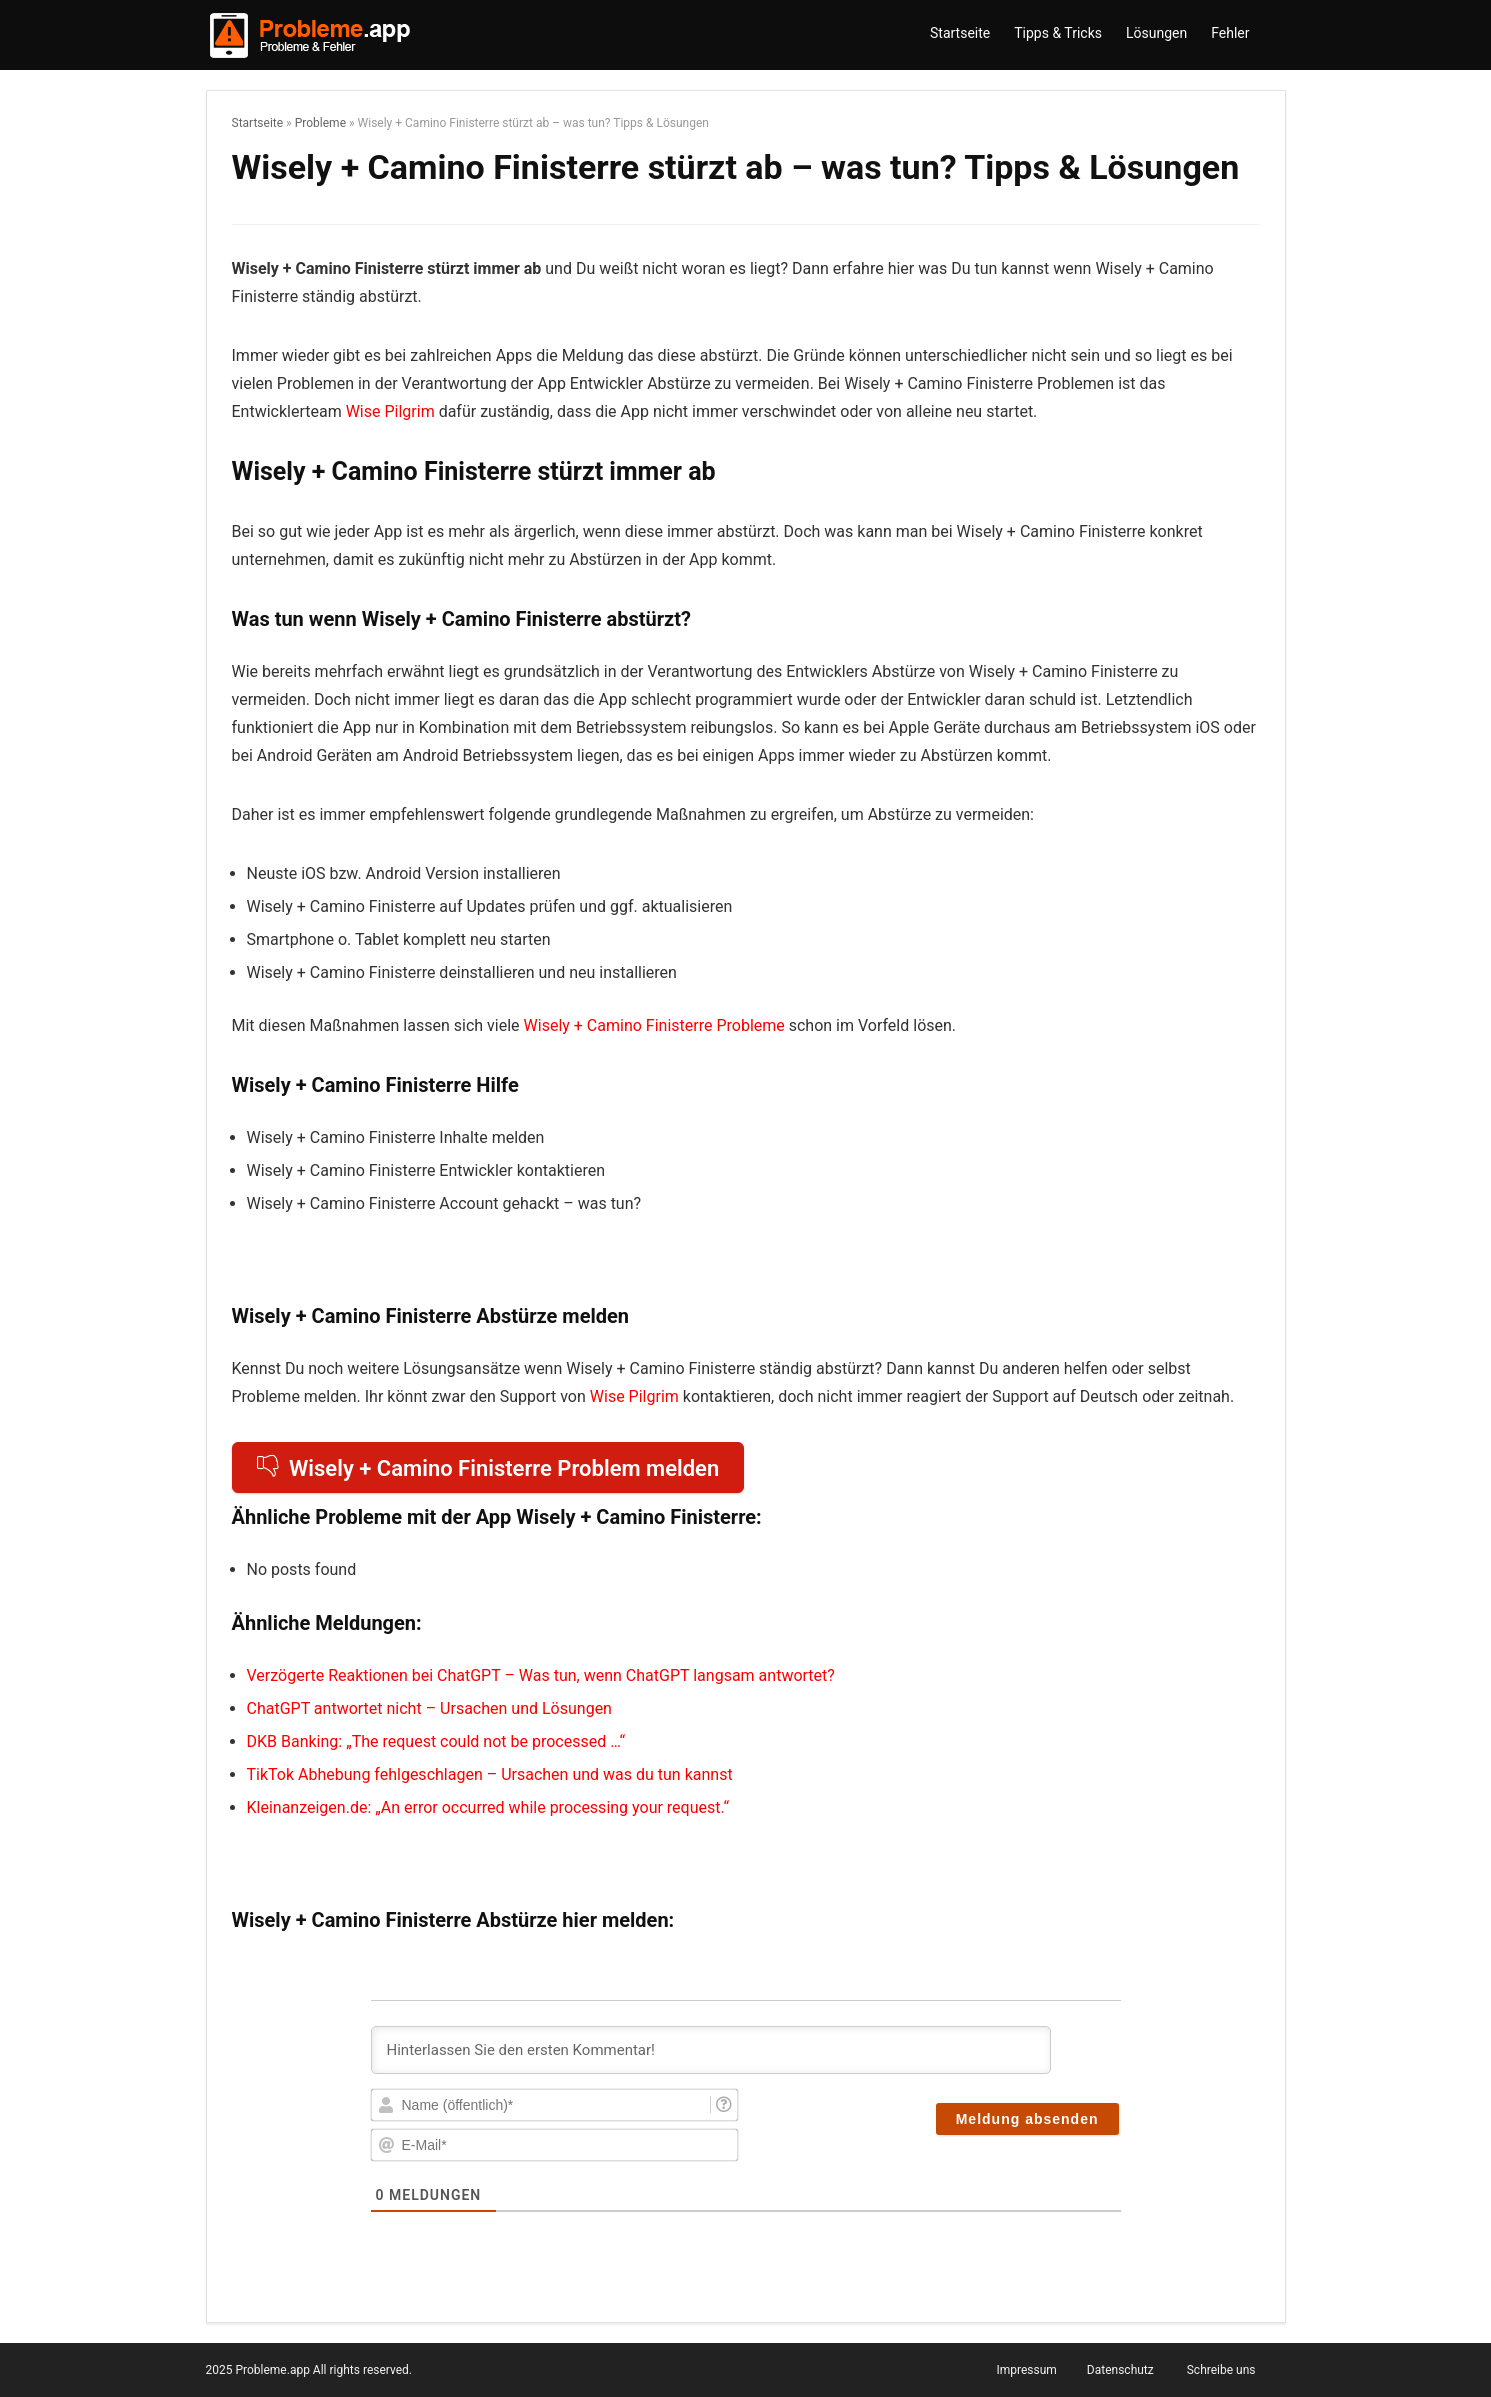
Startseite (960, 33)
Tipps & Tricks (1058, 33)
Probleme (320, 123)
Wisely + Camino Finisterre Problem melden (488, 1468)
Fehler (1230, 33)
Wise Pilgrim (390, 411)
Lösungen (1156, 33)
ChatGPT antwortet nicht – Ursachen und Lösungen (429, 1708)
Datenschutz (1120, 2370)
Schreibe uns (1221, 2370)
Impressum (1026, 2370)
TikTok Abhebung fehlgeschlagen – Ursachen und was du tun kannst (490, 1774)
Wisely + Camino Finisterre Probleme (654, 1025)
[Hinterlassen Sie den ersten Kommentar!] (711, 2050)
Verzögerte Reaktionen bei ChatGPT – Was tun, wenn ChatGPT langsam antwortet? (541, 1675)
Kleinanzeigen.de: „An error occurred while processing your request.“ (488, 1807)
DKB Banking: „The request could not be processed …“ (436, 1741)
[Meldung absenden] (1027, 2119)
